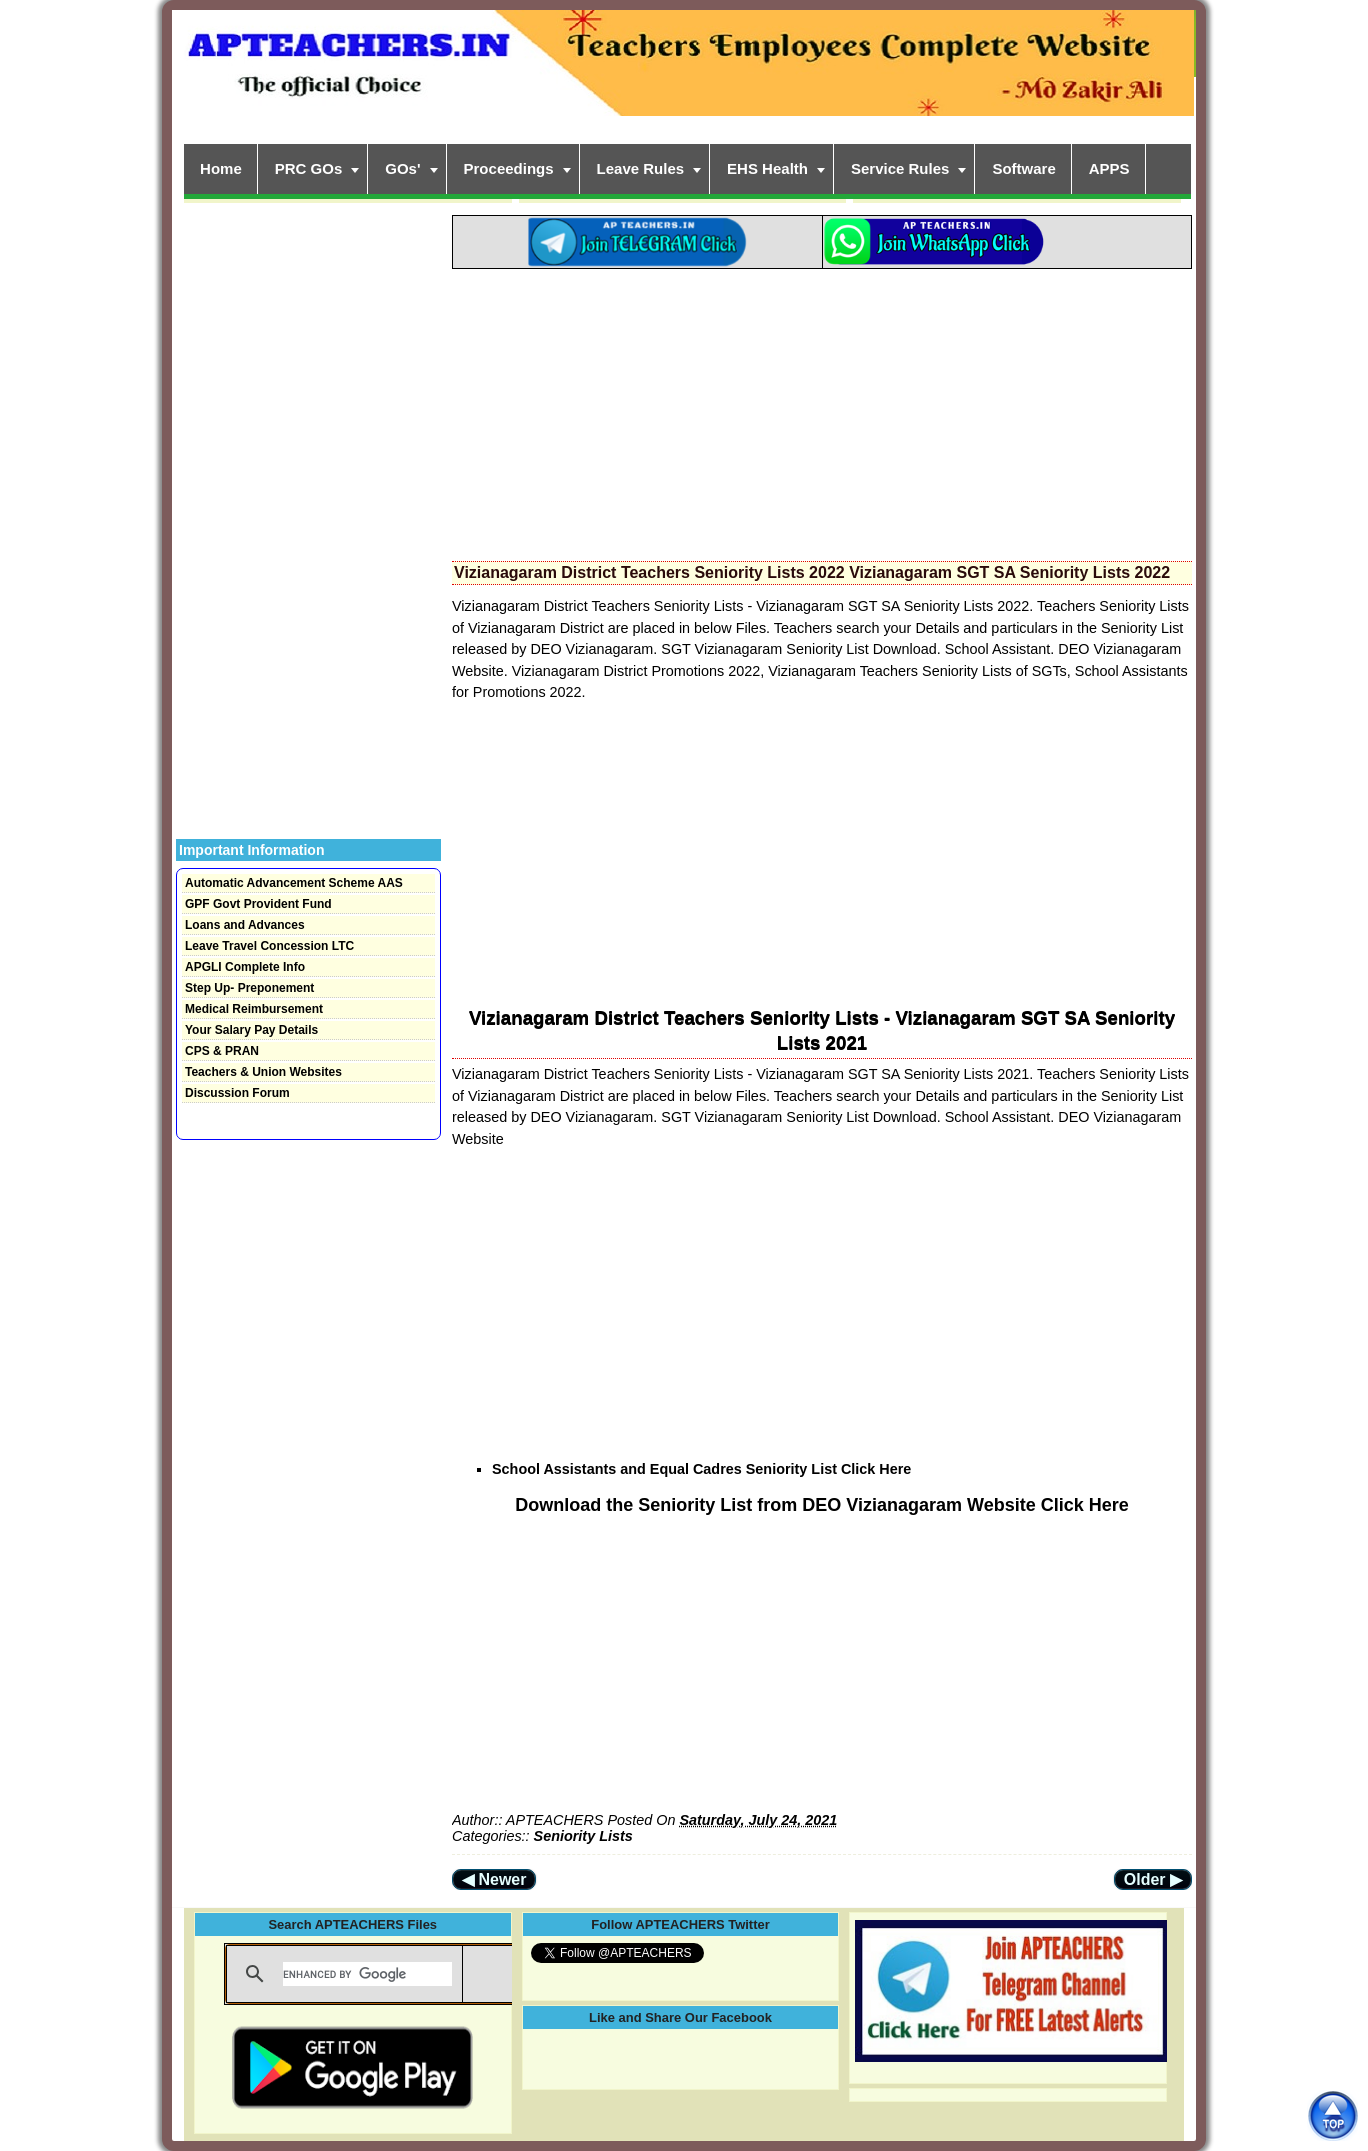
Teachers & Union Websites (263, 1072)
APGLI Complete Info (245, 967)
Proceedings (509, 168)
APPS (1109, 168)
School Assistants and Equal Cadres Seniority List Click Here (701, 1469)
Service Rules (900, 168)
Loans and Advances (245, 925)
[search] (367, 1974)
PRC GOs (309, 168)
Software (1023, 168)
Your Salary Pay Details (251, 1030)
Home (221, 168)
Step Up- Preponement (249, 988)
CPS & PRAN (222, 1051)
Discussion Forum (237, 1093)
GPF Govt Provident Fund (258, 904)
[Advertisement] (822, 409)
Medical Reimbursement (254, 1009)
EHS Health (767, 168)
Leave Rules (641, 168)
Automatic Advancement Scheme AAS (294, 883)
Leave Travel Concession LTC (269, 946)
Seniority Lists (583, 1836)
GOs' (402, 168)
